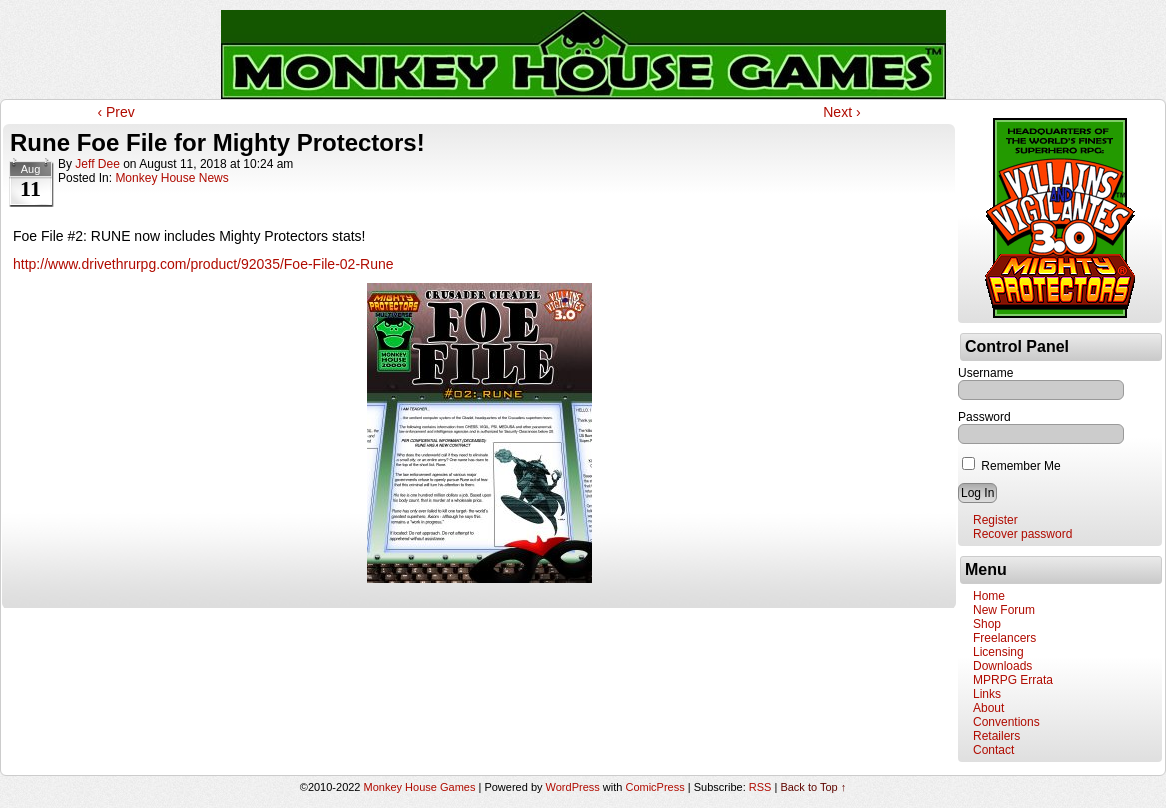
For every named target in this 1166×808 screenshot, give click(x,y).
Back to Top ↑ (813, 787)
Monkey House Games (420, 787)
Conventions (1006, 722)
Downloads (1002, 666)
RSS (760, 787)
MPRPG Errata (1013, 680)
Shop (987, 624)
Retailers (996, 736)
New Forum (1004, 610)
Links (987, 694)
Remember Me (1011, 466)
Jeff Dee (97, 164)
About (988, 708)
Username (985, 373)
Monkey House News (171, 178)
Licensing (998, 652)
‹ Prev (115, 112)
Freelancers (1004, 638)
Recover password (1022, 534)
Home (989, 596)
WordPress (573, 787)
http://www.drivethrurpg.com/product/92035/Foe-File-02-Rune (203, 264)
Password (984, 417)
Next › (841, 112)
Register (995, 520)
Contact (993, 750)
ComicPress (654, 787)
